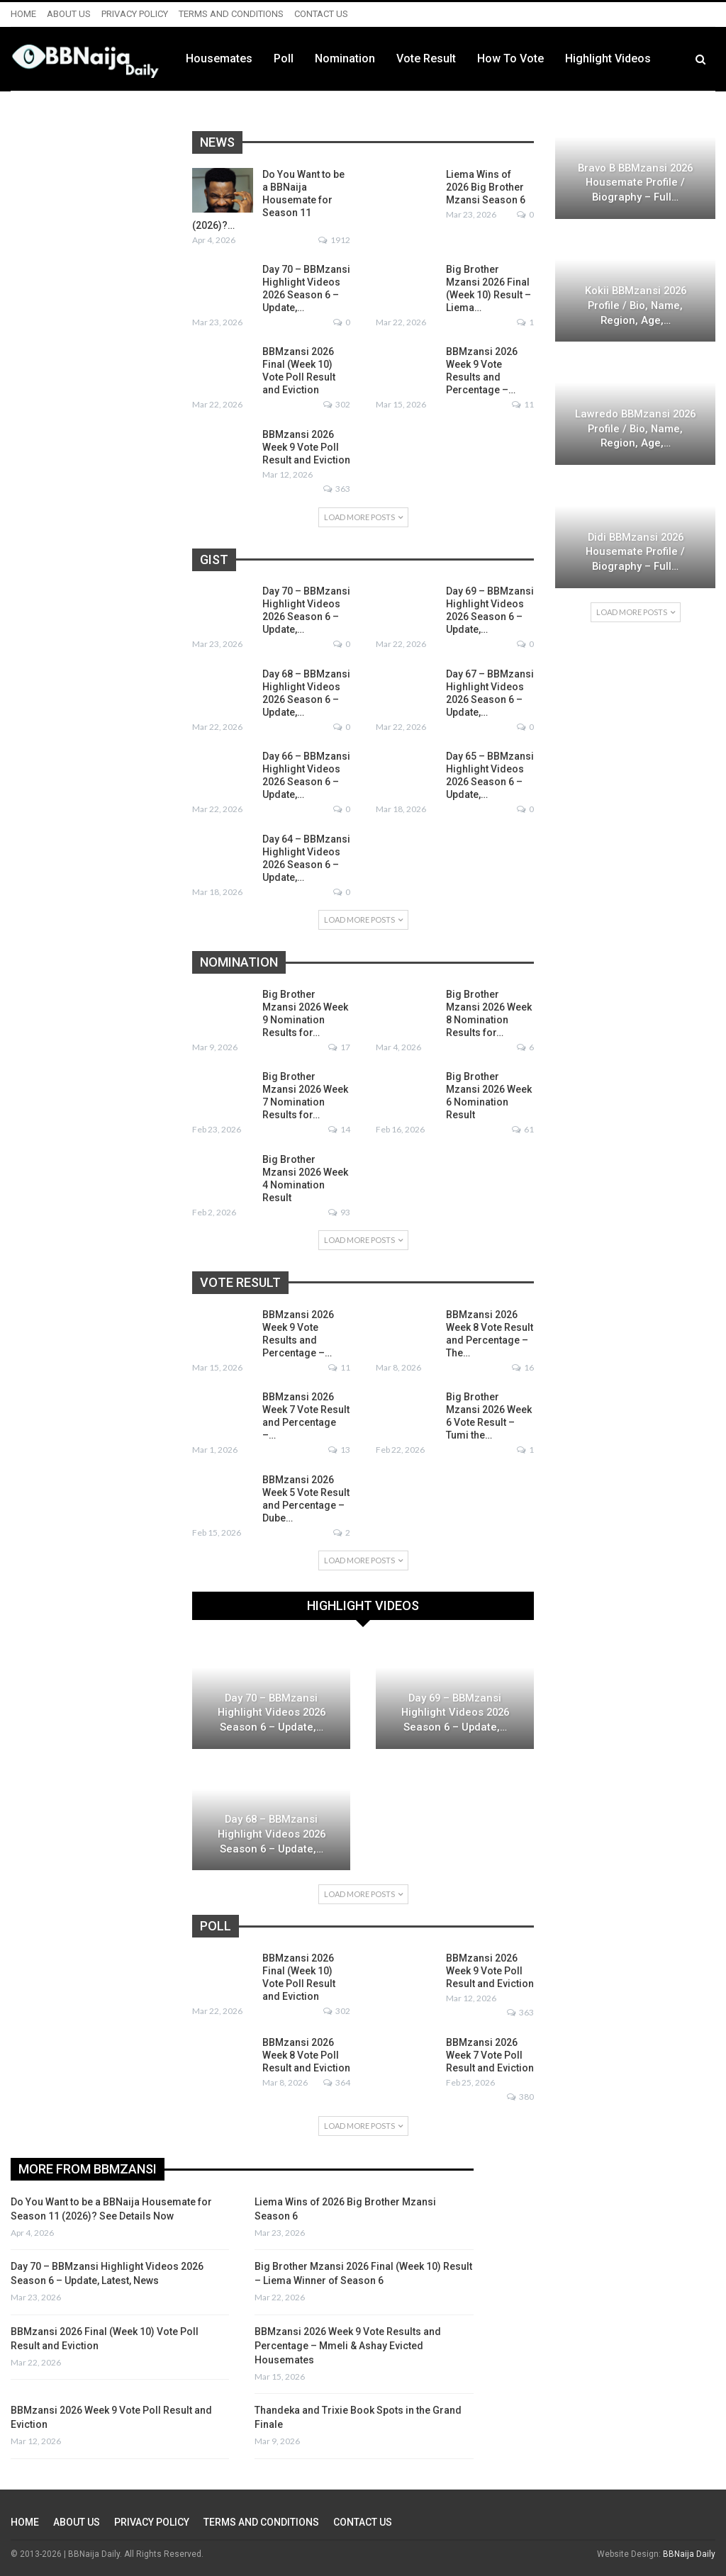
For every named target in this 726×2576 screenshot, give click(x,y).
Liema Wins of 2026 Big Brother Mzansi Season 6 (485, 187)
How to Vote (594, 58)
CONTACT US (321, 14)
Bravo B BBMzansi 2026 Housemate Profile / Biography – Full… (635, 182)
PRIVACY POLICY (134, 14)
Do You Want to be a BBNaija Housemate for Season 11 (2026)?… (268, 200)
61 (523, 1129)
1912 (334, 240)
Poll (367, 58)
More (662, 59)
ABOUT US (69, 14)
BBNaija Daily (689, 2554)
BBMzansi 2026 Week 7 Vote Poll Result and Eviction (490, 2055)
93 (339, 1212)
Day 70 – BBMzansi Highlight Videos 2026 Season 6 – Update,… (271, 1712)
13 (339, 1449)
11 (523, 404)
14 (339, 1129)
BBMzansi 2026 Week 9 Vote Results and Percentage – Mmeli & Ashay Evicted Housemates (348, 2346)
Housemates (302, 58)
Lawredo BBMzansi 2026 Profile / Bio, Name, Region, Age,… (635, 428)
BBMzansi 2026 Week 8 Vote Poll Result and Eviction (306, 2055)
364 (336, 2082)
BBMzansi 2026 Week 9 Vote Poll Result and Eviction (306, 447)
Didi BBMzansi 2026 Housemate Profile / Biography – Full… (635, 552)
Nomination (428, 58)
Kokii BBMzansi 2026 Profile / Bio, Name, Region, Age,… (635, 305)
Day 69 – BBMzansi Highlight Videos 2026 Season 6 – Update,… (455, 1712)
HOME (23, 14)
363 (336, 488)
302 (336, 404)
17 (339, 1047)
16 (523, 1367)
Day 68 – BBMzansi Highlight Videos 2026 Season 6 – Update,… (271, 1834)
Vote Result (510, 58)
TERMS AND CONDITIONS (231, 14)
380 (520, 2096)
